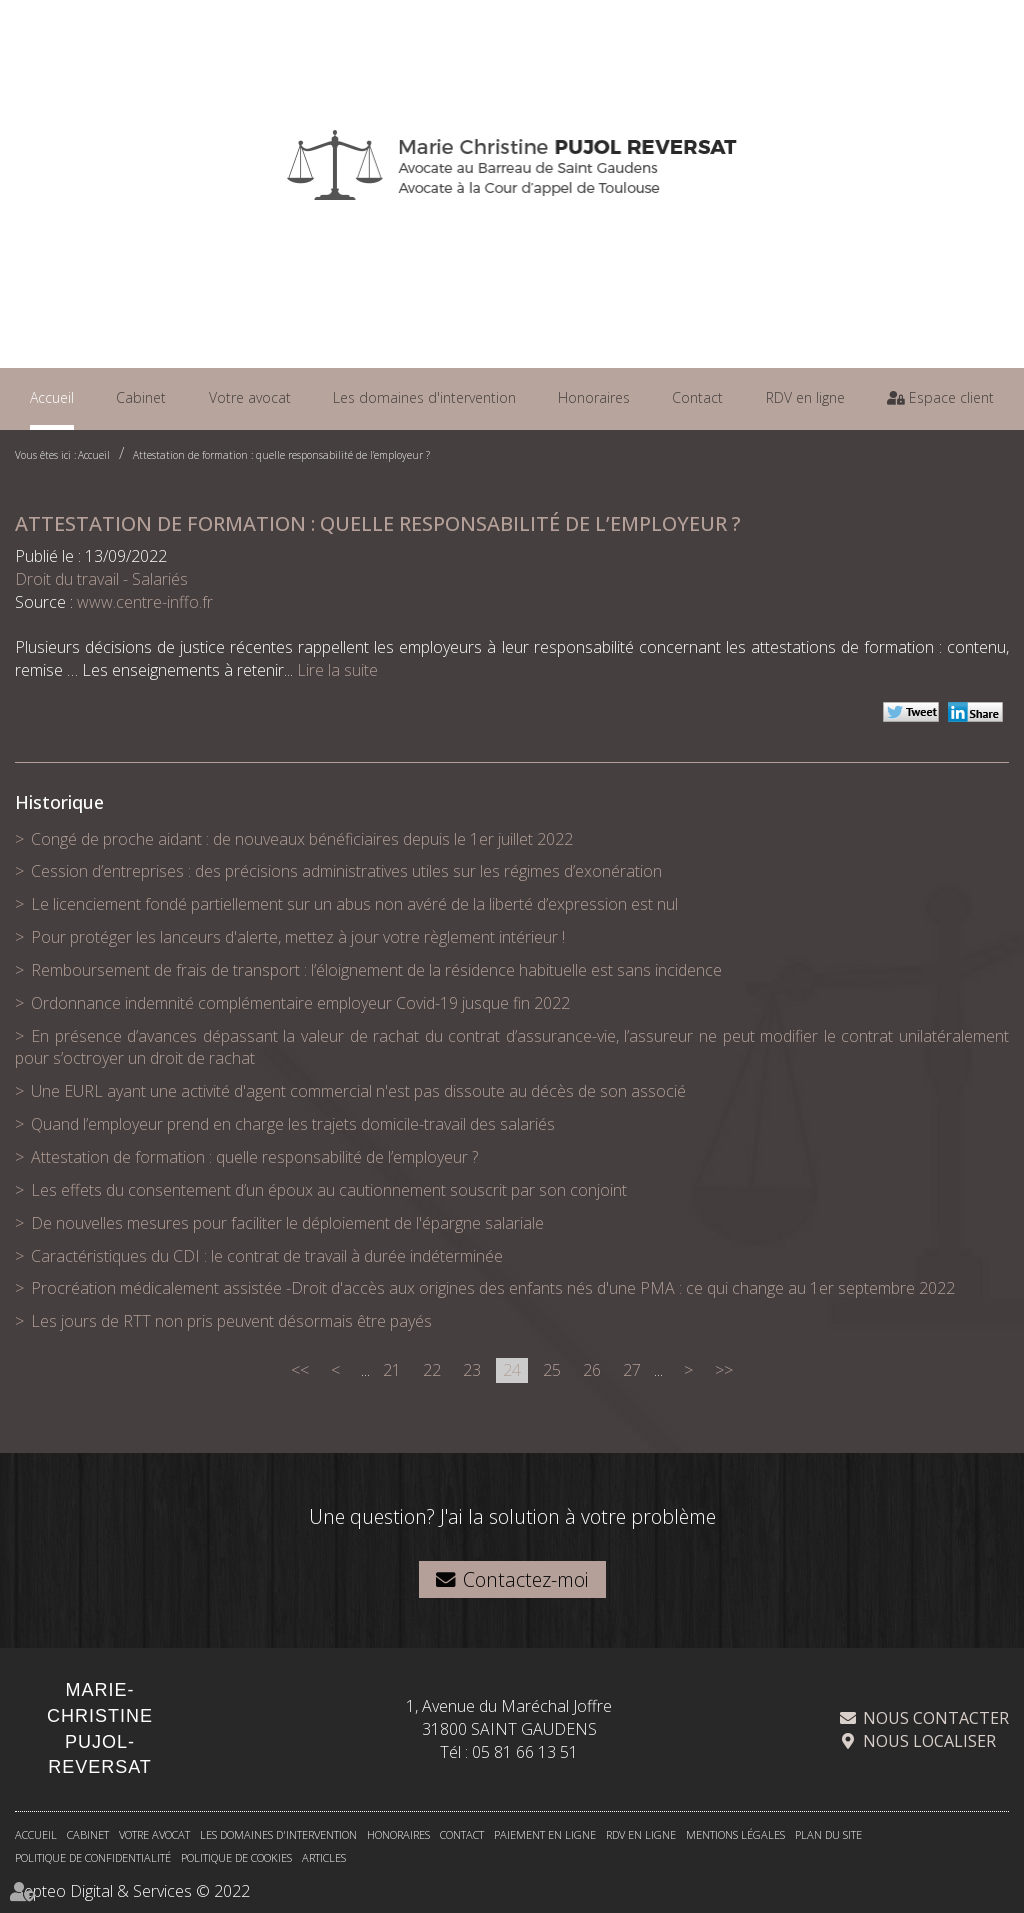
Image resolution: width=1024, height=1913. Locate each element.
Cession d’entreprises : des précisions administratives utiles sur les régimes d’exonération (346, 871)
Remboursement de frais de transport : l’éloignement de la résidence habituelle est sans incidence (376, 970)
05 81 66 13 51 (525, 1752)
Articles (324, 1857)
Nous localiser (929, 1741)
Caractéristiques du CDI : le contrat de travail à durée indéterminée (267, 1256)
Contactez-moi (526, 1579)
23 (472, 1370)
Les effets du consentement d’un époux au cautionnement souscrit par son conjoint (329, 1190)
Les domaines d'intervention (424, 397)
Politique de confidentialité (93, 1857)
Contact (697, 397)
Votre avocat (250, 397)
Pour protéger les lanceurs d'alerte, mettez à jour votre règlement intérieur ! (298, 937)
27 (632, 1370)
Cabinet (141, 397)
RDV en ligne (805, 397)
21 (392, 1370)
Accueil (52, 397)
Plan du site (828, 1834)
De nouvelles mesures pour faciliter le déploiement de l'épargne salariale (287, 1223)
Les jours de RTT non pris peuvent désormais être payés (231, 1321)
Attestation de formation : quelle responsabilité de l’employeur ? (281, 455)
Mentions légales (735, 1834)
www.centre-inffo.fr (145, 602)
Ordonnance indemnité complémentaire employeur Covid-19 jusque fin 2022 (300, 1003)
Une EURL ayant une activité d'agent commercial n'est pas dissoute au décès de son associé (358, 1091)
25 (552, 1370)
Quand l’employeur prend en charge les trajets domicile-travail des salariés (293, 1124)
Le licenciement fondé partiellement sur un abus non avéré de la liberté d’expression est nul (354, 904)
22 (432, 1370)
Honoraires (594, 397)
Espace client (949, 397)
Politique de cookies (236, 1857)
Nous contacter (936, 1718)
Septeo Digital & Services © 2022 (132, 1891)
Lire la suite (337, 670)
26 (592, 1370)
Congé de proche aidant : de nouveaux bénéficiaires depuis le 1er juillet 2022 (302, 839)
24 (512, 1370)
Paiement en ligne (545, 1834)
